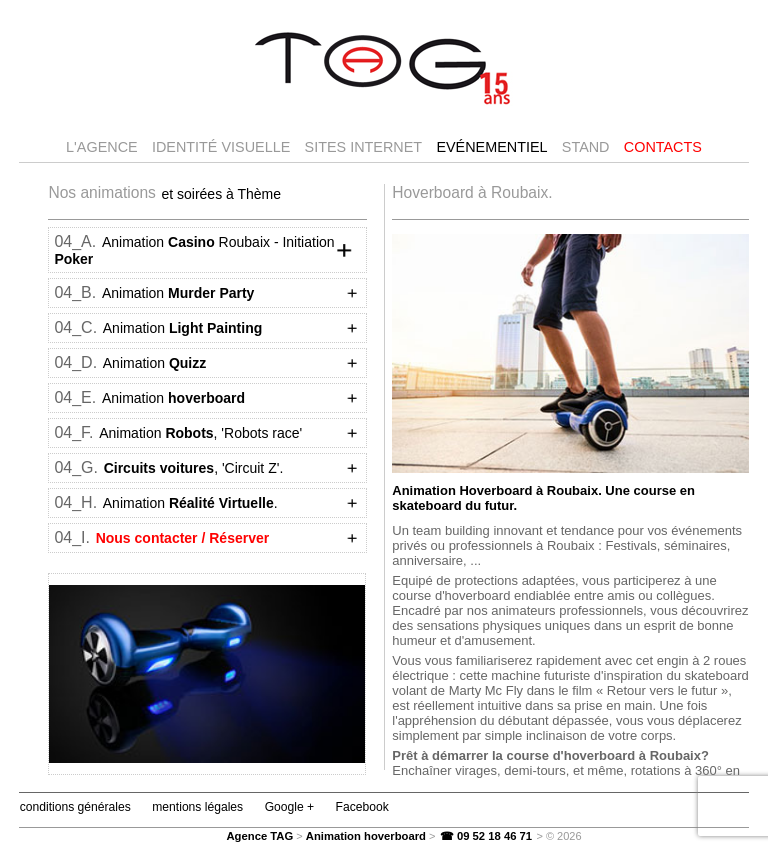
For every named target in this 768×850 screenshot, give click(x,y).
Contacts (663, 147)
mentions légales (196, 807)
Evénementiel (491, 147)
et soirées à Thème (220, 193)
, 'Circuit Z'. (192, 468)
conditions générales (74, 807)
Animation (177, 293)
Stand (586, 147)
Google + (287, 807)
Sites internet (364, 147)
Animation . (189, 503)
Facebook (360, 807)
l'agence (102, 147)
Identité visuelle (221, 147)
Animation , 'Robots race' (199, 433)
